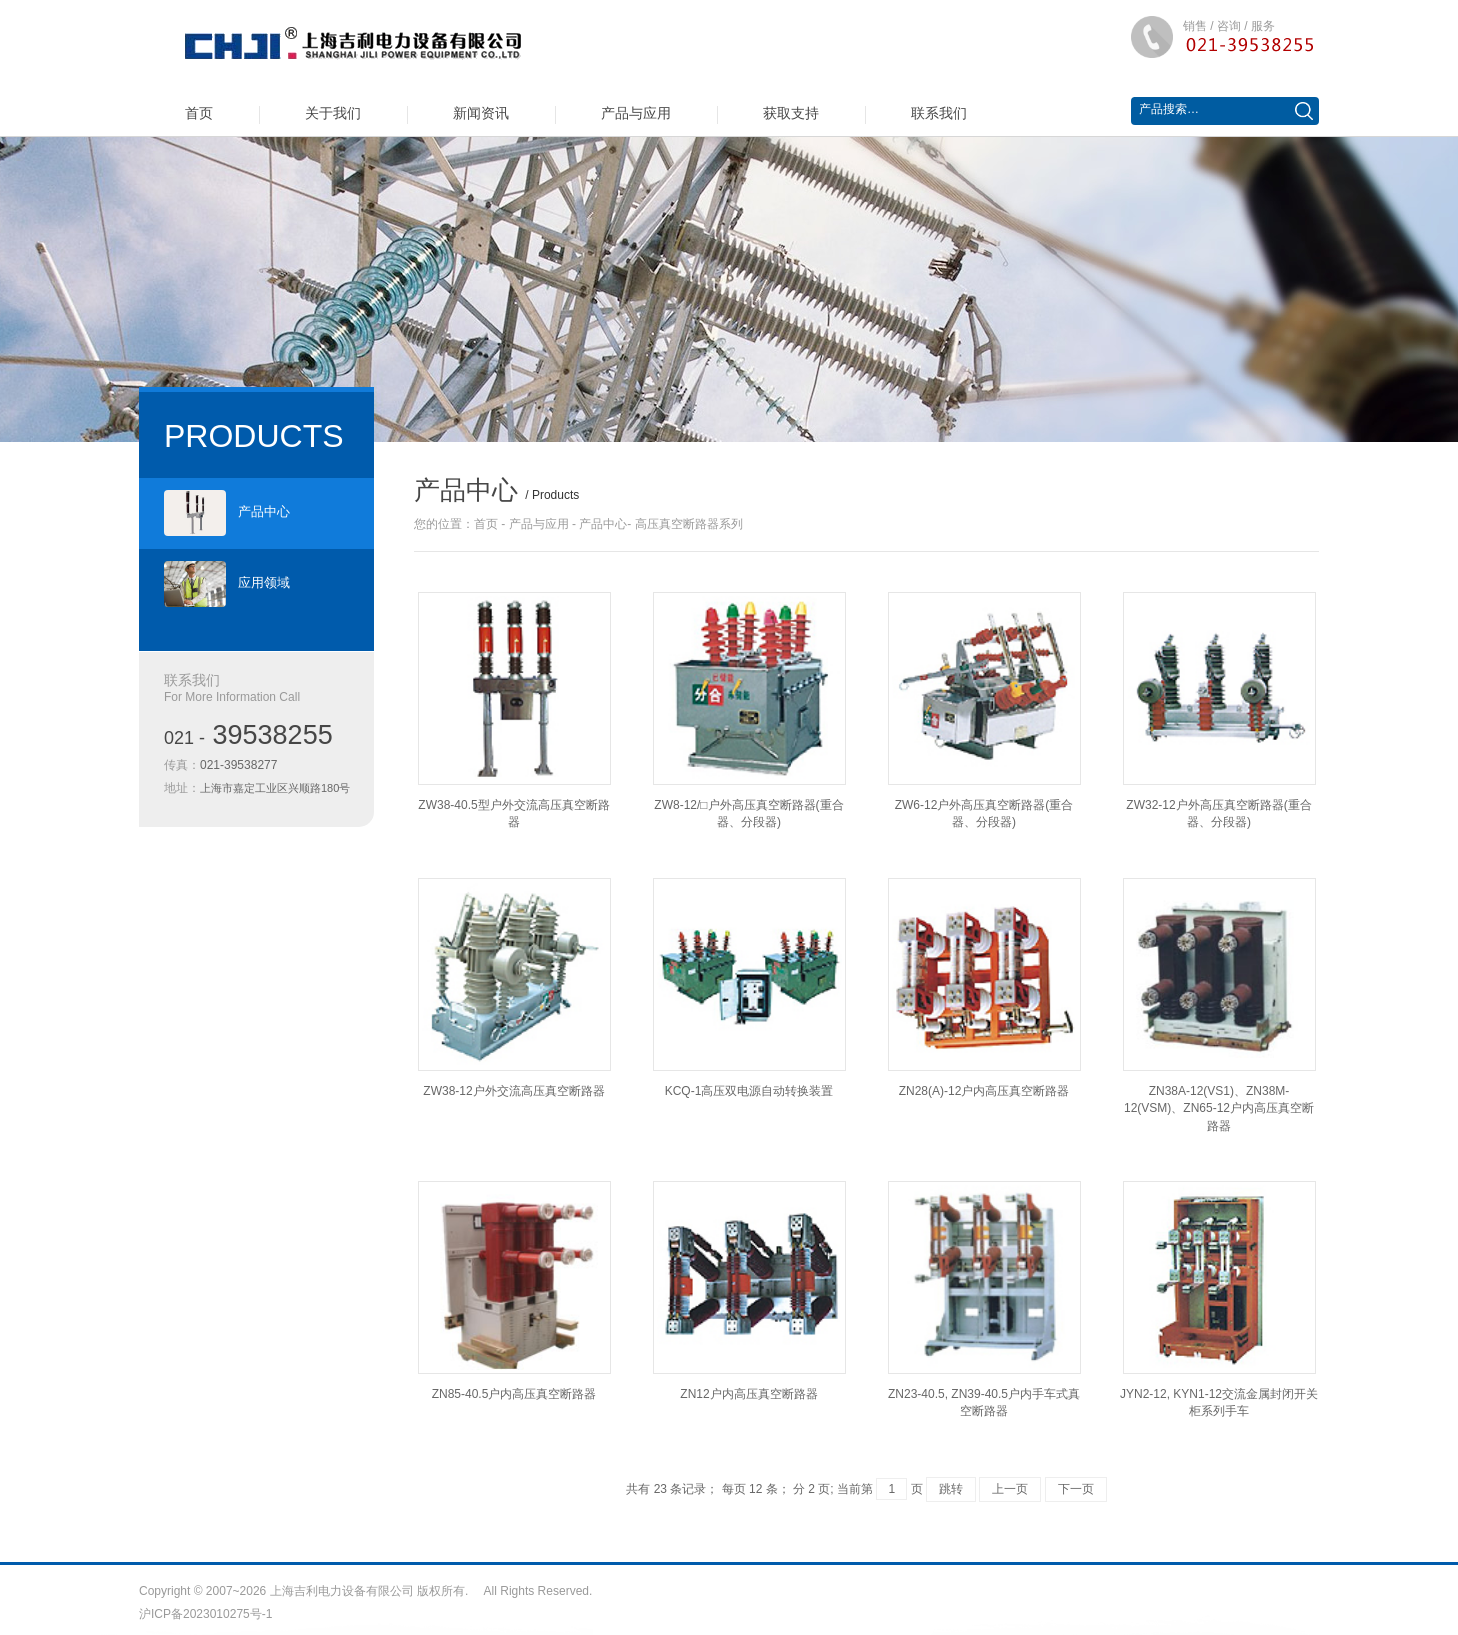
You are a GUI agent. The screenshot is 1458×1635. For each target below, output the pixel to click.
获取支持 (791, 113)
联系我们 (939, 113)
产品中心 (227, 513)
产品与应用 (636, 113)
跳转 (951, 1489)
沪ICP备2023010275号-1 (205, 1614)
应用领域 (227, 584)
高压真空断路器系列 (689, 524)
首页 (199, 113)
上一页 (1010, 1489)
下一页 (1076, 1489)
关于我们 (333, 113)
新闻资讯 (481, 113)
